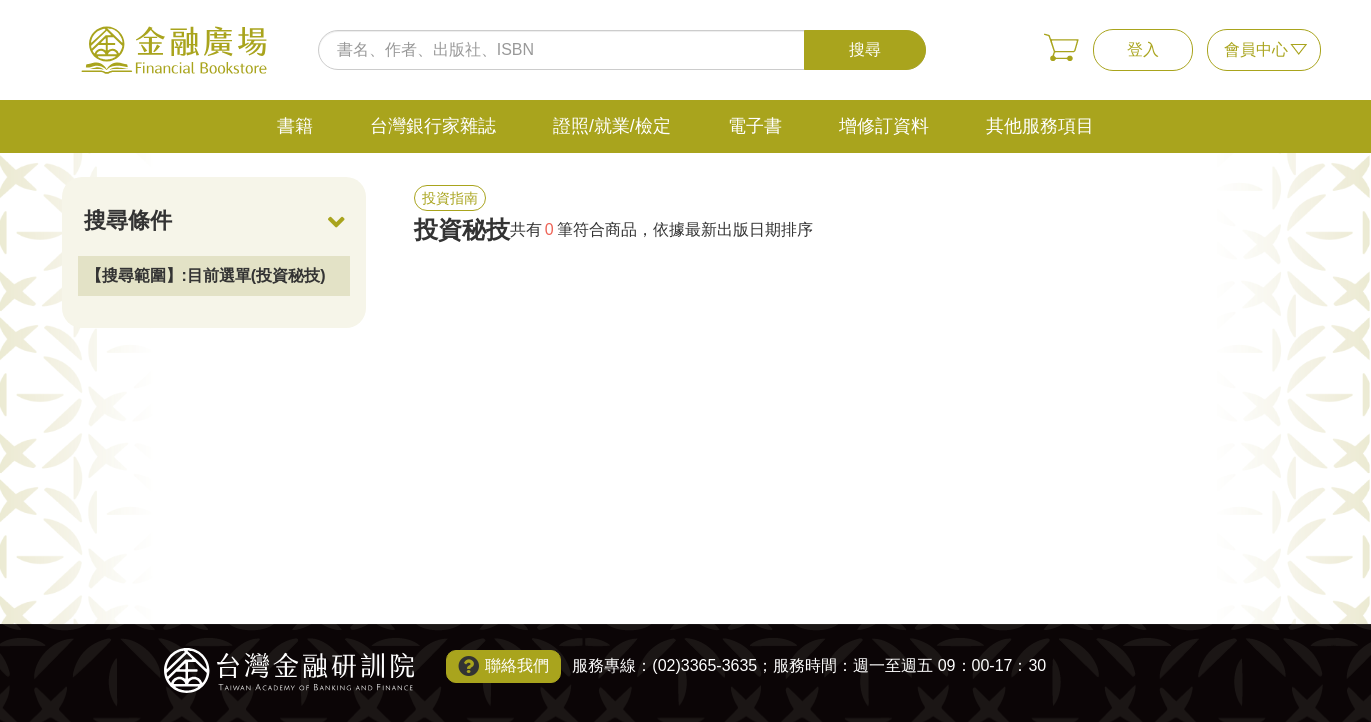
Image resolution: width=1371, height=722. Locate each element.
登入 (1143, 49)
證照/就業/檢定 (612, 126)
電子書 (755, 126)
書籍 (295, 126)
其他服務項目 (1040, 126)
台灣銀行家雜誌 (433, 126)
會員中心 (1256, 49)
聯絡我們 (517, 665)
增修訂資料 (884, 126)
